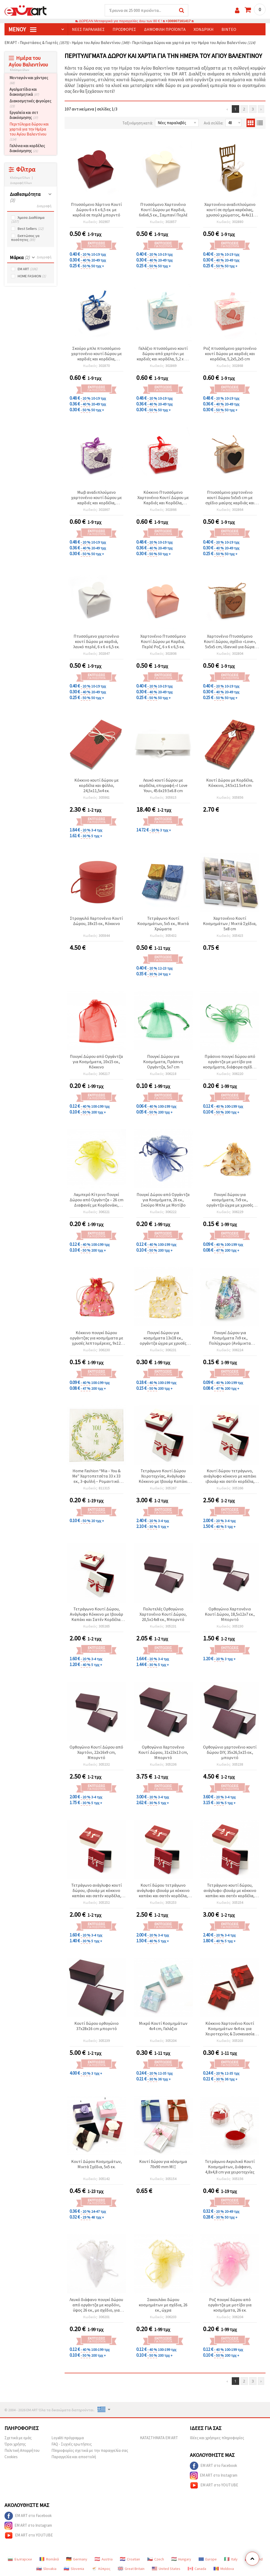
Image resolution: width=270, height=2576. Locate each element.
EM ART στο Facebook (213, 2466)
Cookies (11, 2456)
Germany (76, 2559)
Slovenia (74, 2568)
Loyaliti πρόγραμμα (67, 2437)
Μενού (22, 29)
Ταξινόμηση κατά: (137, 122)
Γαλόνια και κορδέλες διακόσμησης (27, 148)
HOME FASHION (32, 276)
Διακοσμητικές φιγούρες (30, 103)
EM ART (27, 269)
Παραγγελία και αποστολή (73, 2456)
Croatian (130, 2559)
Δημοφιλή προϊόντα (165, 29)
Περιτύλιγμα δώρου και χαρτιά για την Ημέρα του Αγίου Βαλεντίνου (29, 132)
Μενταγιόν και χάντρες (28, 80)
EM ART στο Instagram (213, 2476)
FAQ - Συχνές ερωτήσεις (71, 2444)
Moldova (224, 2568)
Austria (104, 2559)
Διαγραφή (44, 206)
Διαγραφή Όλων (21, 183)
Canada (197, 2568)
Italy (231, 2559)
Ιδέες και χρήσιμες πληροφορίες (217, 2437)
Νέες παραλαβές (88, 29)
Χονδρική (204, 29)
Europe (208, 2559)
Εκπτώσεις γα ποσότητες (25, 238)
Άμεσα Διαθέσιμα (28, 220)
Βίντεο (228, 29)
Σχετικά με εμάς (18, 2437)
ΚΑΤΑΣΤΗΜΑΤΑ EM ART (159, 2437)
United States (166, 2568)
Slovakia (46, 2568)
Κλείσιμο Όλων (20, 178)
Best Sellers (31, 229)
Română (49, 2559)
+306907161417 (178, 21)
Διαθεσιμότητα (25, 197)
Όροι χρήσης (15, 2444)
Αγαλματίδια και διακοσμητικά (24, 92)
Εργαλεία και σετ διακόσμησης (23, 115)
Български (20, 2559)
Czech (155, 2559)
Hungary (181, 2559)
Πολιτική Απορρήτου (22, 2450)
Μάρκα (20, 257)
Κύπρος (100, 2568)
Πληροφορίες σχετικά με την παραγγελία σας (89, 2450)
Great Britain (131, 2568)
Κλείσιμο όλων (19, 70)
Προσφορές (124, 29)
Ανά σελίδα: (213, 122)
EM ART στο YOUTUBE (214, 2485)
